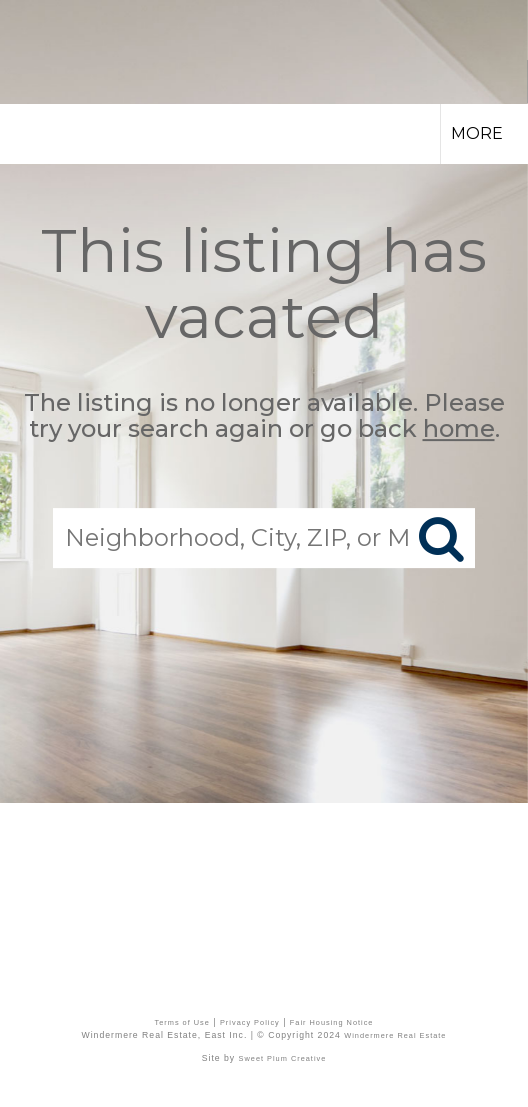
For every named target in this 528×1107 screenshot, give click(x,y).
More (477, 133)
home (459, 429)
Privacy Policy (250, 1022)
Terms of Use (182, 1022)
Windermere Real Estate (395, 1035)
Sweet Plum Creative (283, 1058)
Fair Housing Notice (332, 1022)
